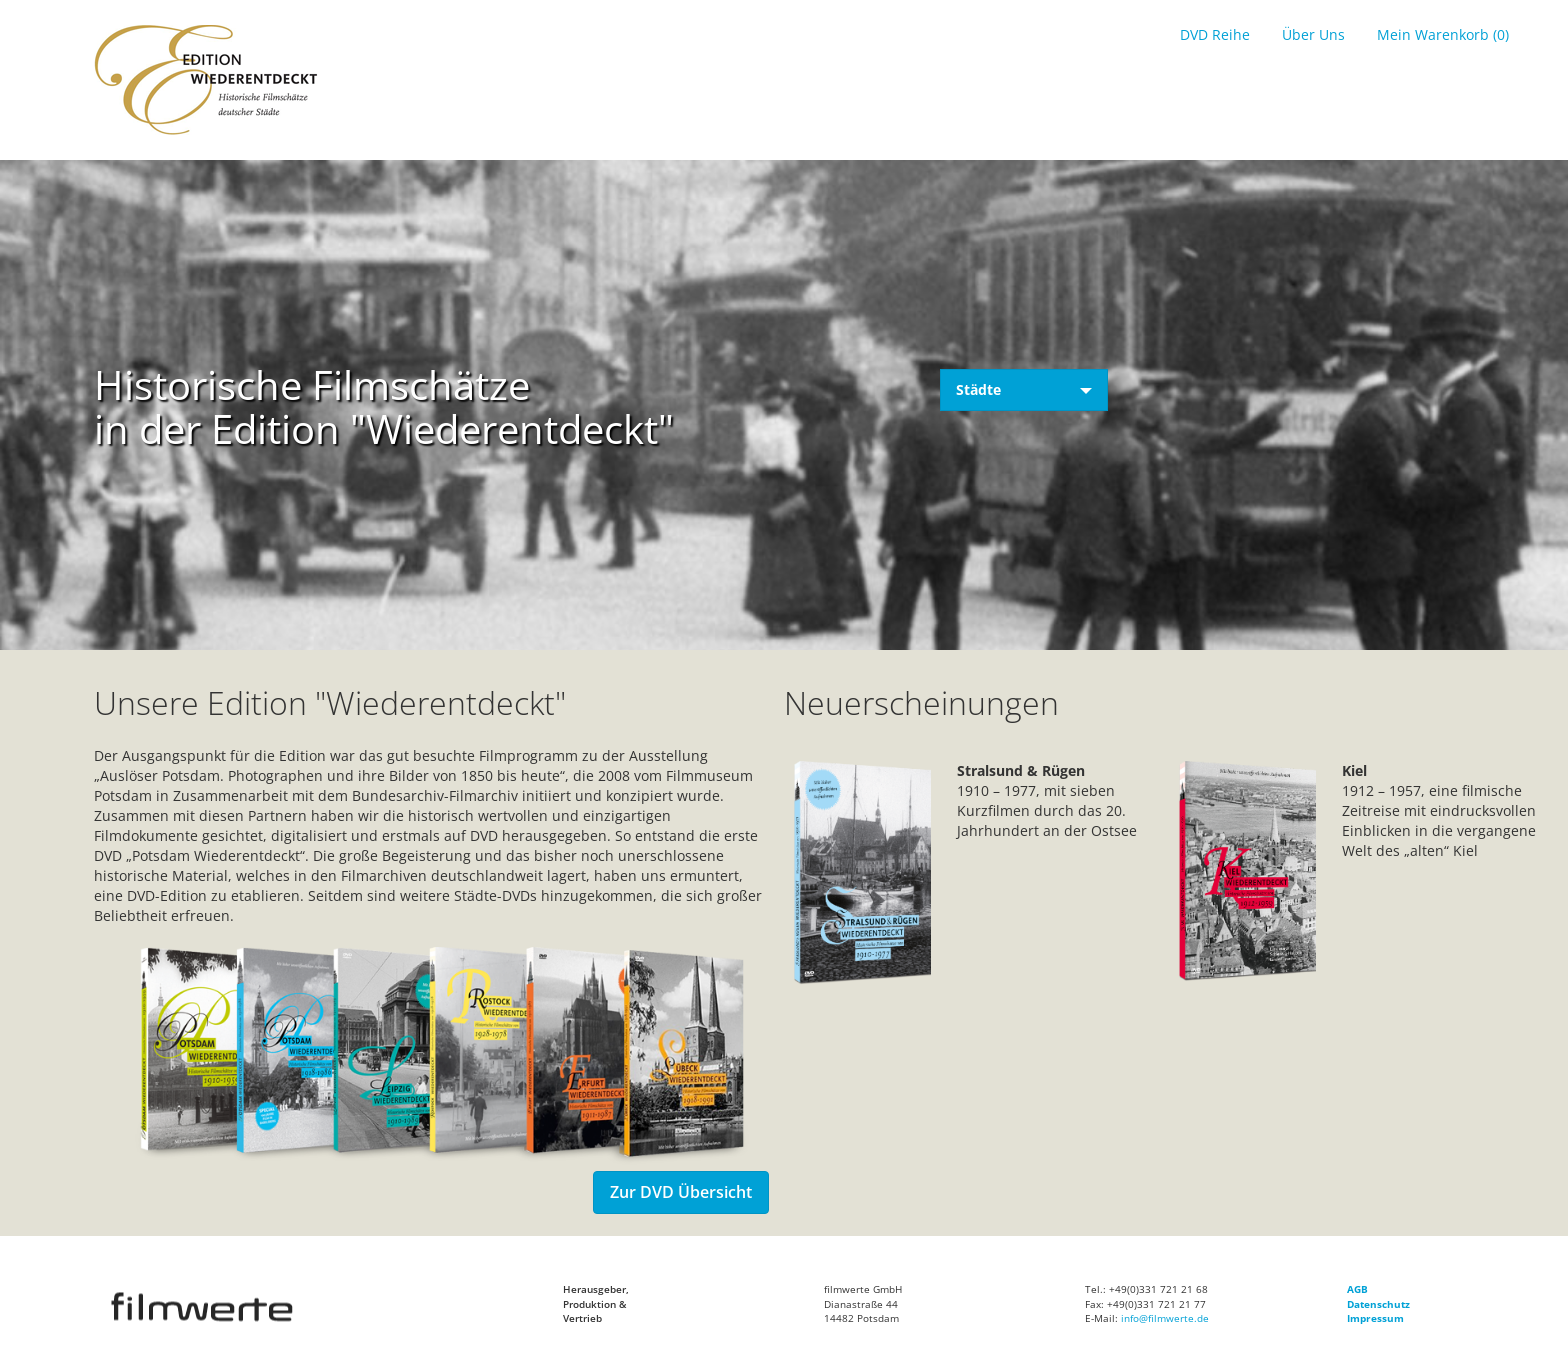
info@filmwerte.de (1165, 1318)
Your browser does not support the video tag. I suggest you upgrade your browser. (784, 454)
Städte (1024, 389)
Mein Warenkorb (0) (1443, 34)
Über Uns (1313, 34)
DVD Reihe (1215, 34)
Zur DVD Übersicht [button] (681, 1192)
